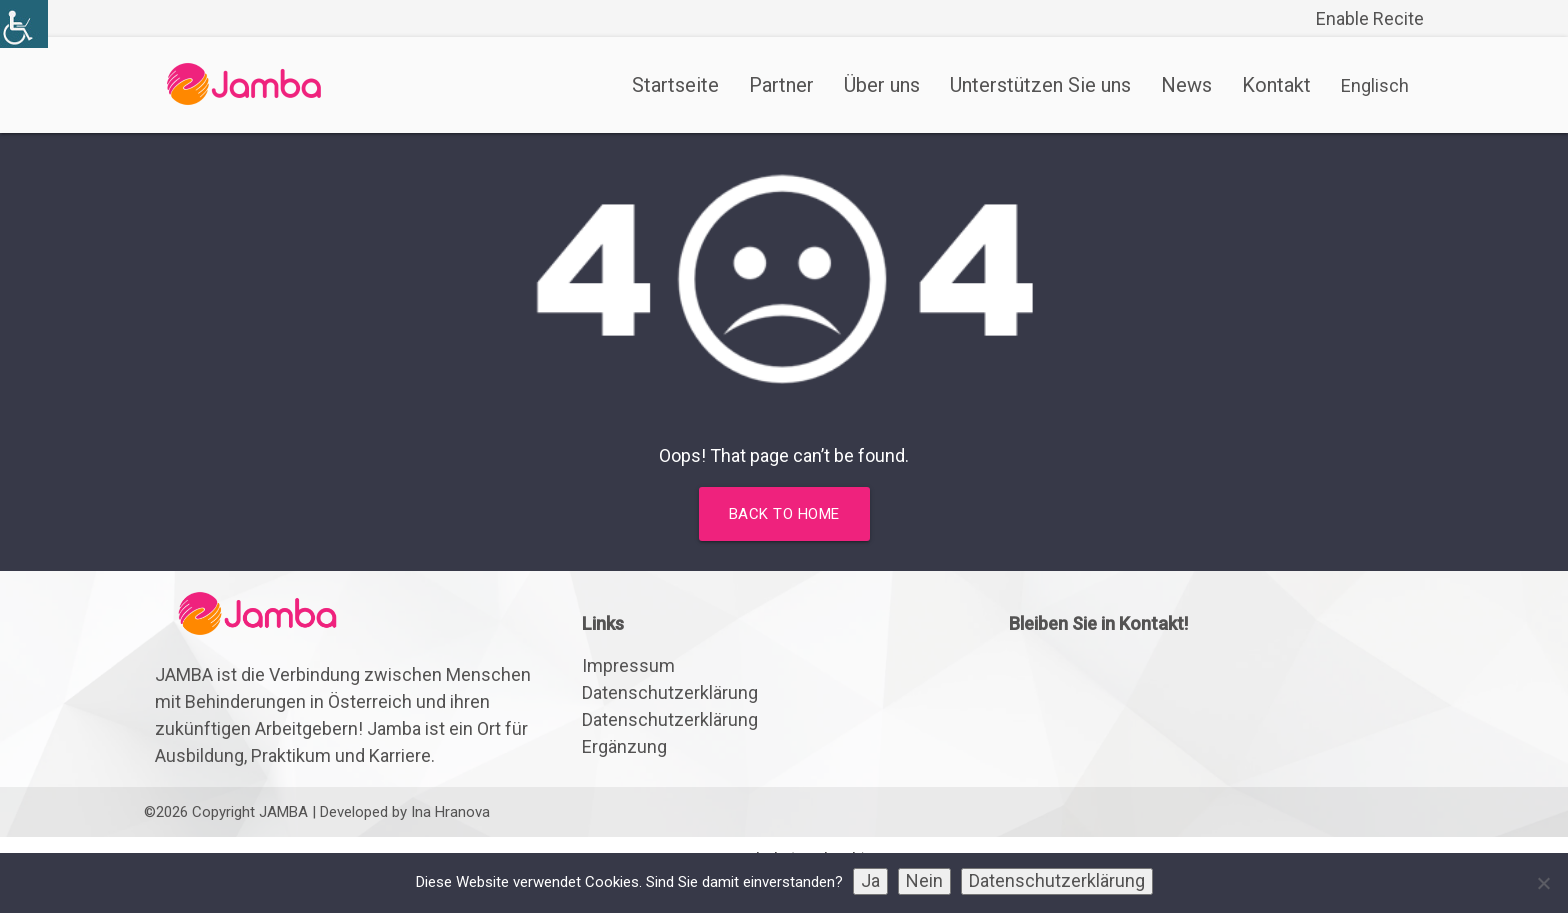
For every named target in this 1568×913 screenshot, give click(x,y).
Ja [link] (870, 880)
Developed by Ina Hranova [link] (405, 812)
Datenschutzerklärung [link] (670, 692)
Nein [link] (924, 880)
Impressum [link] (628, 665)
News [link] (1186, 85)
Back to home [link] (784, 514)
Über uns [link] (882, 85)
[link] (24, 24)
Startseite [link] (675, 85)
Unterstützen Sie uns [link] (1040, 85)
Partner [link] (781, 85)
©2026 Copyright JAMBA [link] (226, 812)
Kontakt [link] (1276, 85)
